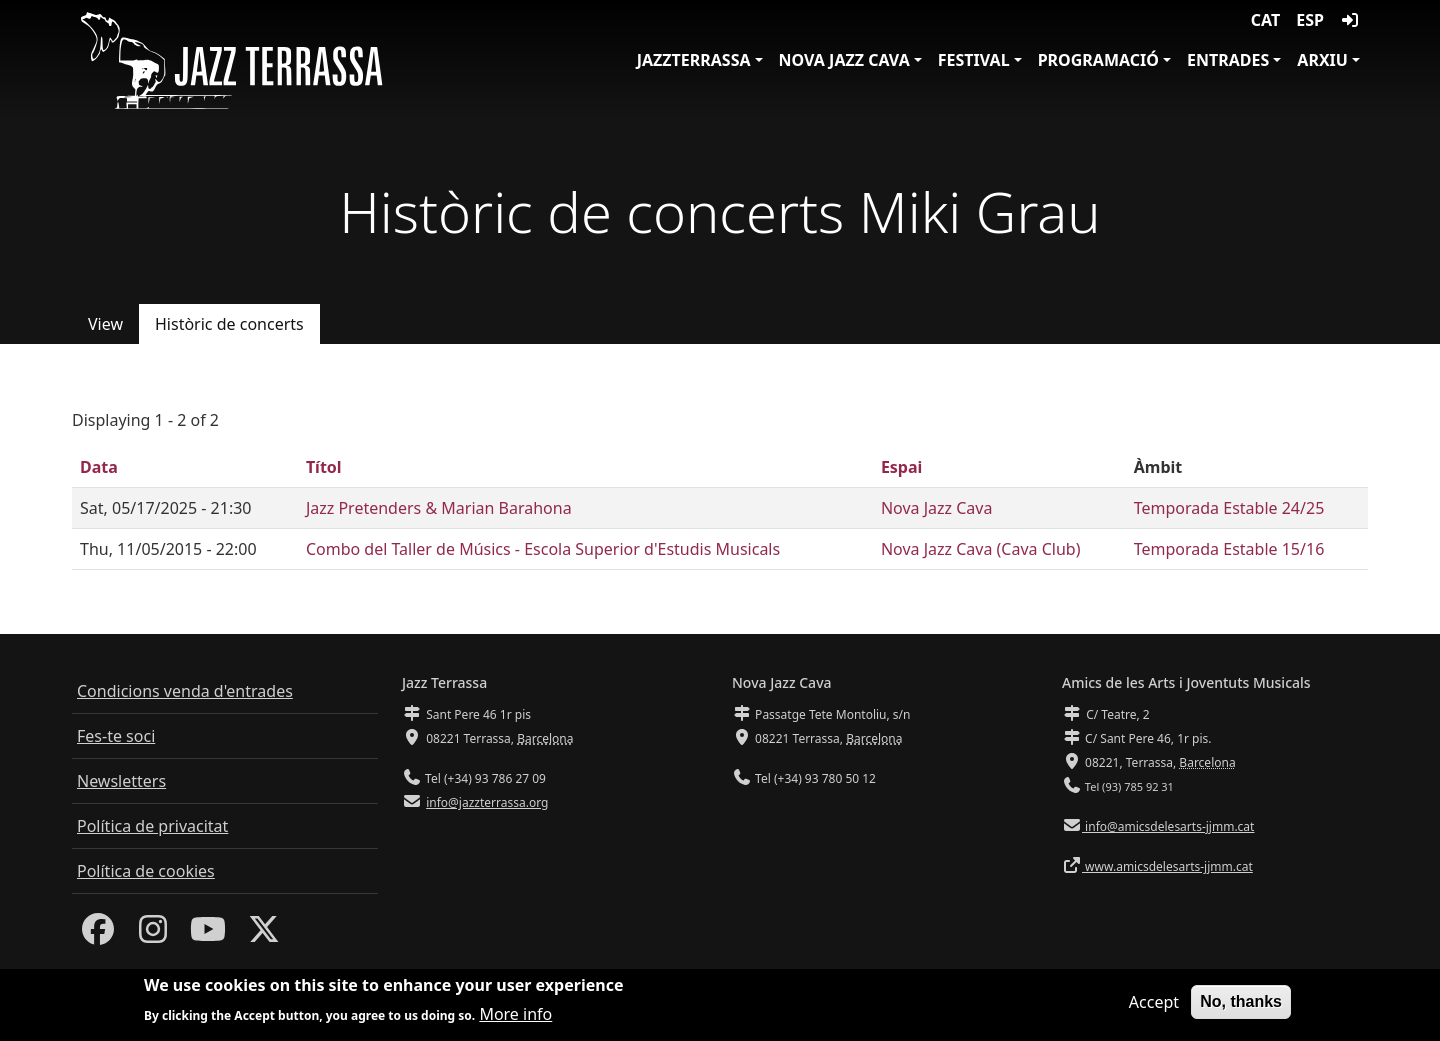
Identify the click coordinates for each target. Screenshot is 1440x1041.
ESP (1310, 20)
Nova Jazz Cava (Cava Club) (981, 549)
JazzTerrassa (694, 60)
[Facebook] (98, 935)
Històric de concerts (229, 324)
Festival (974, 60)
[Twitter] (264, 935)
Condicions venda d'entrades (185, 691)
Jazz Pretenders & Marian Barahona (439, 508)
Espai (901, 467)
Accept (1154, 1007)
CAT (1265, 20)
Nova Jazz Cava (844, 60)
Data (99, 467)
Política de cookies (146, 871)
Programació (1098, 60)
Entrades (1228, 60)
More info (515, 1019)
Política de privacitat (152, 826)
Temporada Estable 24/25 (1229, 508)
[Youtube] (208, 935)
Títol (324, 467)
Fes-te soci (116, 736)
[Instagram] (153, 935)
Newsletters (121, 781)
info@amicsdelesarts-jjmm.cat (1168, 826)
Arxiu (1322, 60)
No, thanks (1241, 1006)
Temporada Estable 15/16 (1229, 549)
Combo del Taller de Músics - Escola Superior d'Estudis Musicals (543, 549)
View (105, 324)
